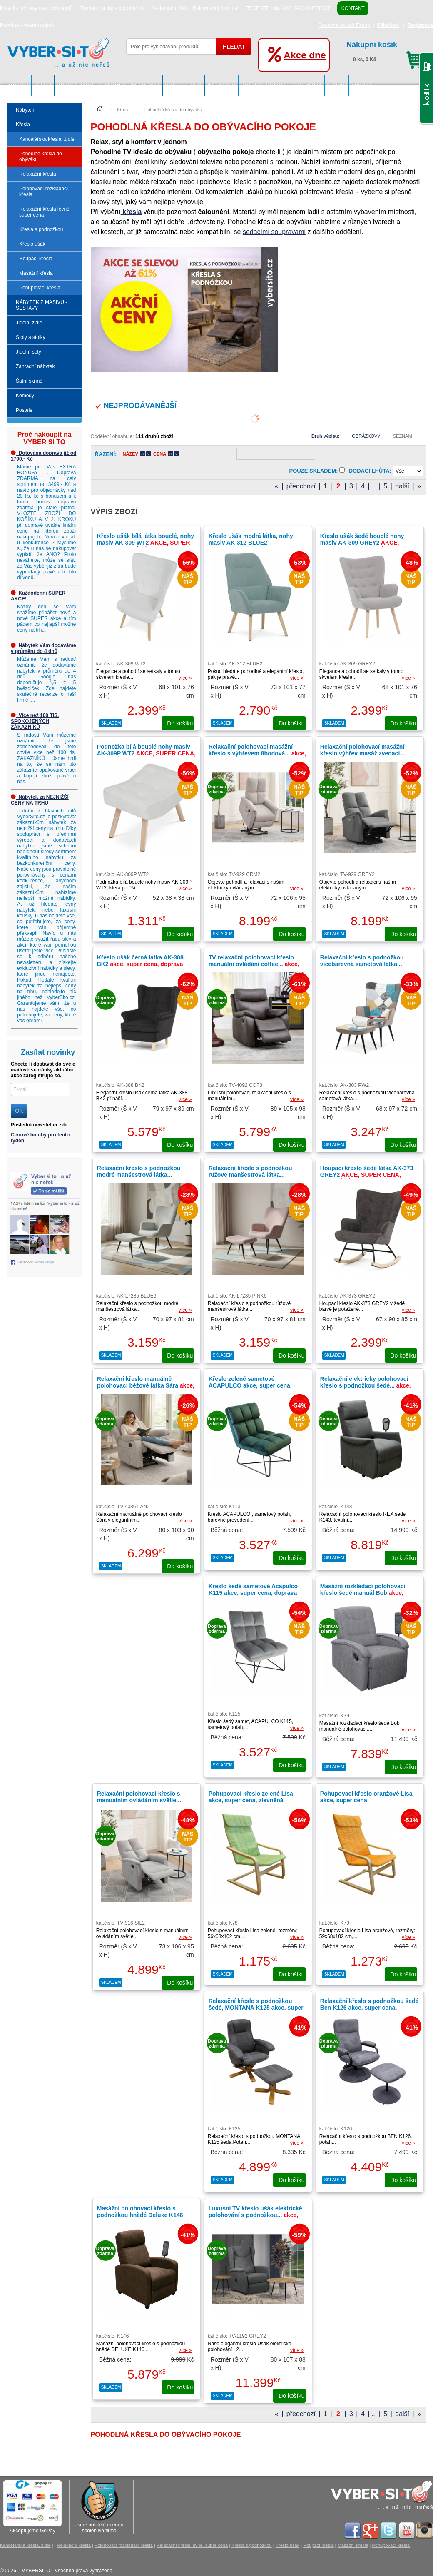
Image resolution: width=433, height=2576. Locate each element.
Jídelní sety (222, 85)
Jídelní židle (145, 85)
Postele (362, 85)
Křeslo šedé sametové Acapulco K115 (253, 1593)
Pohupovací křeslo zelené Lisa (251, 1800)
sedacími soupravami (274, 231)
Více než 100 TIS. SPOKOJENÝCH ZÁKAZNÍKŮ (35, 721)
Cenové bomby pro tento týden (40, 1138)
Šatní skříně (307, 85)
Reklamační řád (168, 8)
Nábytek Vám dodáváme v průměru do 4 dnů (43, 648)
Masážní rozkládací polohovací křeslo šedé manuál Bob (363, 1593)
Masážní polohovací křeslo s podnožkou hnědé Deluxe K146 (140, 2211)
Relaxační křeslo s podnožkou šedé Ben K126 (369, 2008)
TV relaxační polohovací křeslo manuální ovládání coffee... (254, 964)
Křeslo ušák (32, 244)
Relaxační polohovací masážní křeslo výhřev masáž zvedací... (367, 753)
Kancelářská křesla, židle (47, 139)
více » (185, 678)
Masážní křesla (36, 273)
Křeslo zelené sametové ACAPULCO (250, 1385)
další (402, 486)
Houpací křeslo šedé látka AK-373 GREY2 (366, 1175)
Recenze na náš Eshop (344, 25)
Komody (337, 85)
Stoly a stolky (183, 85)
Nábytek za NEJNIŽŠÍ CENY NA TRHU (40, 800)
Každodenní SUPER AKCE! (38, 596)
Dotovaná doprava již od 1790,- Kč (43, 456)
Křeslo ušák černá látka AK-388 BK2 (140, 964)
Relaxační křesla (37, 174)
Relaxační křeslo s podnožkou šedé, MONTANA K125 (256, 2008)
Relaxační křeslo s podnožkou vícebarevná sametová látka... (362, 960)
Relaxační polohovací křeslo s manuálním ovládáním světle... (144, 1800)
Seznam (402, 435)
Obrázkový (366, 435)
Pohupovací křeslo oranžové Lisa (366, 1797)
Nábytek (19, 85)
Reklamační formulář (216, 8)
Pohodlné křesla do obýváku (40, 156)
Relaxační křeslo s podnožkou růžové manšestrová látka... (250, 1171)
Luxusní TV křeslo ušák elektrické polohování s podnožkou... (255, 2215)
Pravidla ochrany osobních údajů (36, 8)
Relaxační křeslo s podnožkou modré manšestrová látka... (139, 1171)
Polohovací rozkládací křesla (43, 191)
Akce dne (305, 55)
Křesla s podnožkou (41, 229)
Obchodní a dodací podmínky (111, 8)
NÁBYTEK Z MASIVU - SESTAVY (91, 85)
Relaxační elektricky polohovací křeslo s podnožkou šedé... (365, 1385)
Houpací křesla (35, 259)
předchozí (301, 486)
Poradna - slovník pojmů (27, 25)
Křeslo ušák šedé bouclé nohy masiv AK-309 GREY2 (362, 546)
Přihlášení (388, 25)
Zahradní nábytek (264, 85)
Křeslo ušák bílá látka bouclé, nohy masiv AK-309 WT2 (145, 543)
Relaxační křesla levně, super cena (45, 212)
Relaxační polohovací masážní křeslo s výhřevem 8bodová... (257, 753)
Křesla (43, 85)
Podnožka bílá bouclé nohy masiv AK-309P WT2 (146, 753)
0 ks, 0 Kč (386, 50)
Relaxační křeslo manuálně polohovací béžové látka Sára (145, 1385)
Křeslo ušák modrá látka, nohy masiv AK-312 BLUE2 (251, 539)
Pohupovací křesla (39, 288)
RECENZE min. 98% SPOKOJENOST (288, 8)
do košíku (180, 723)
